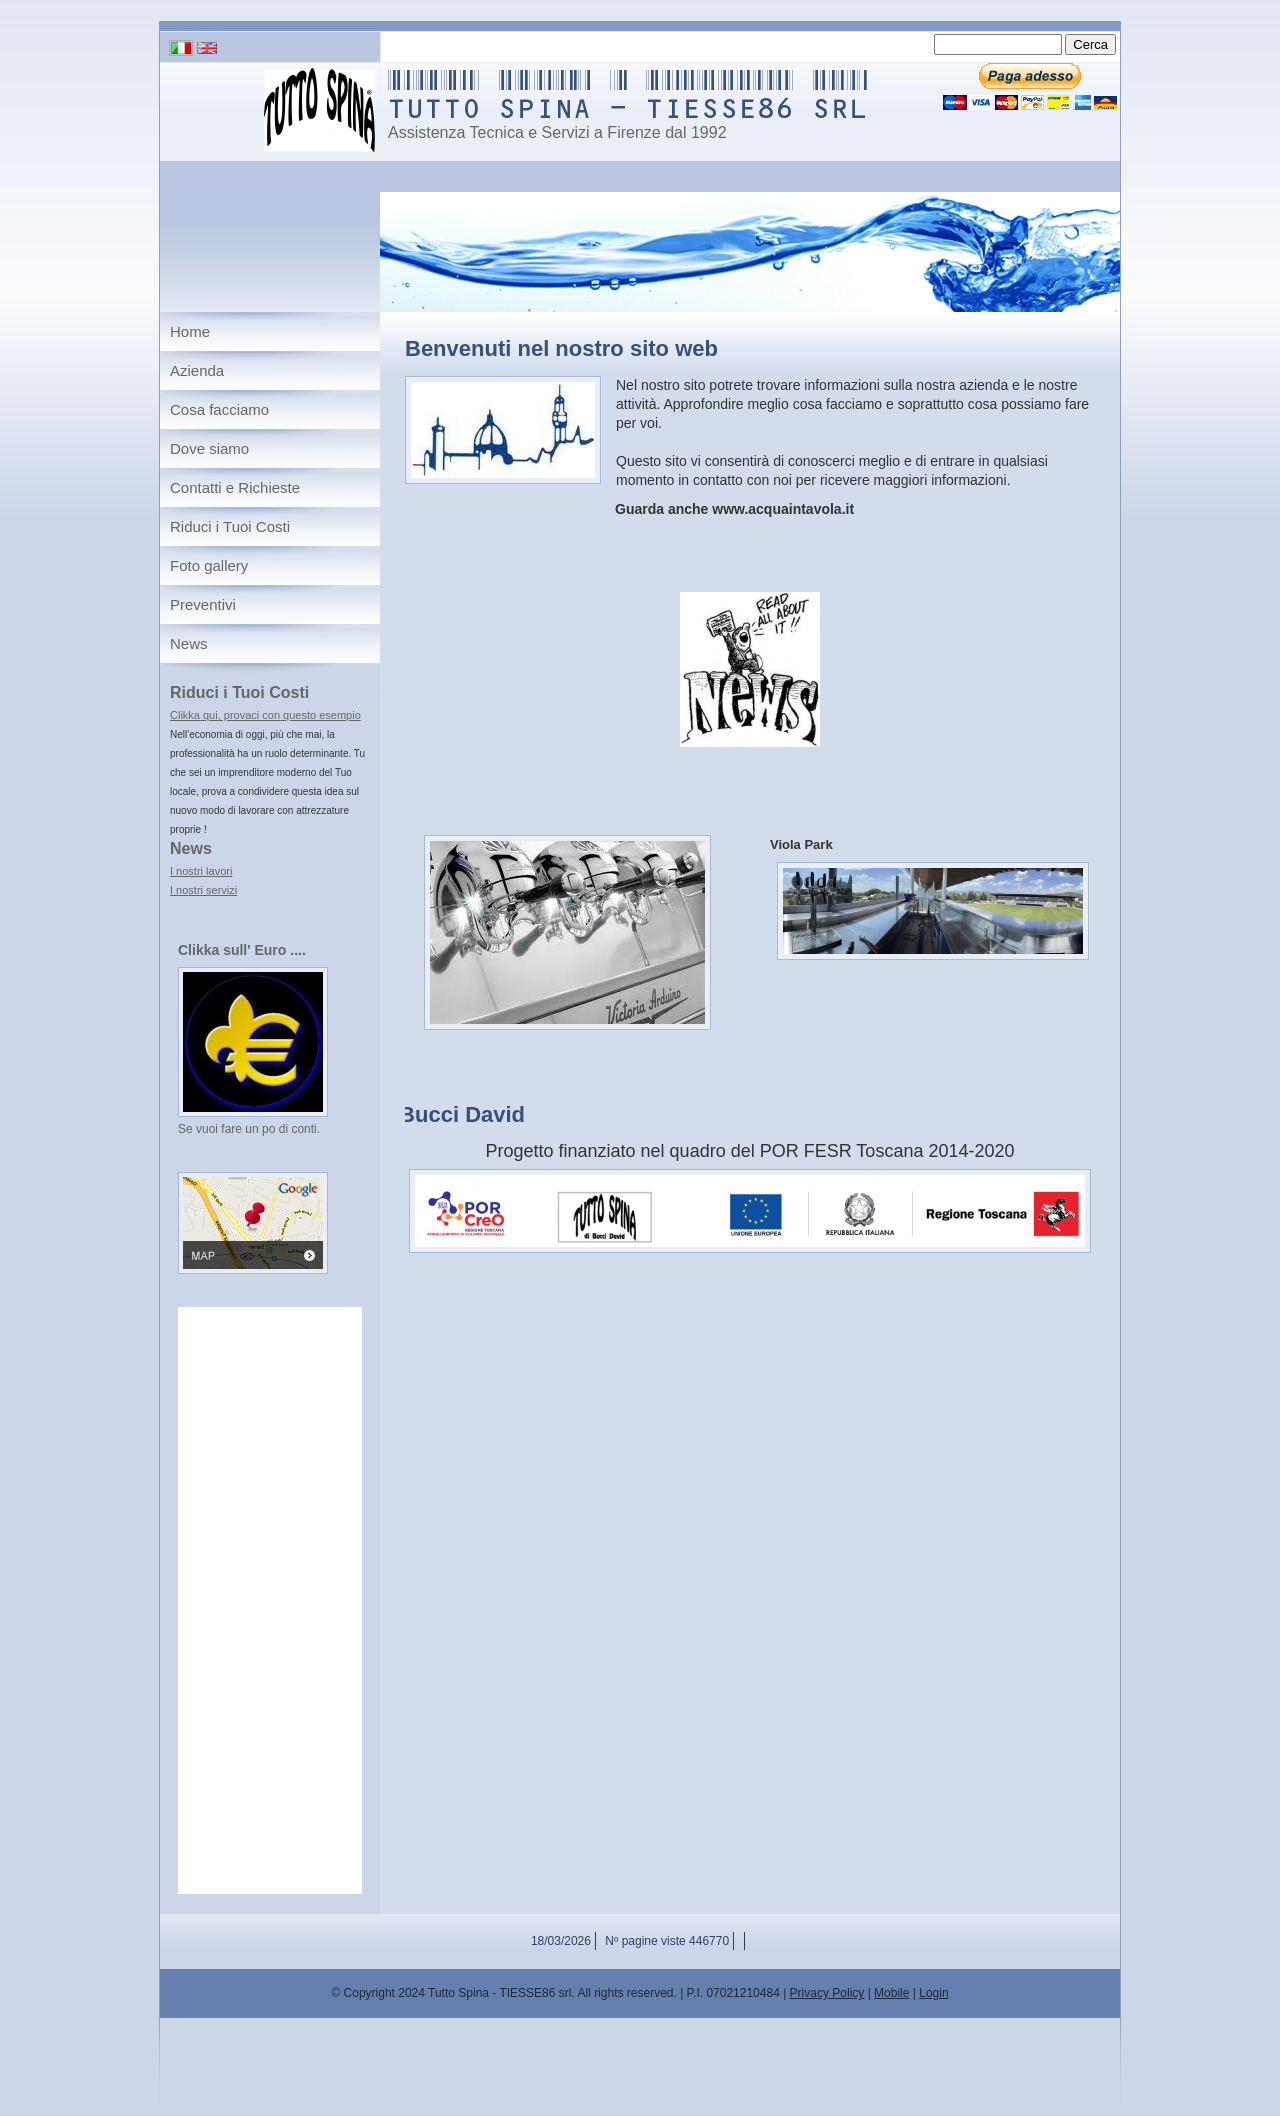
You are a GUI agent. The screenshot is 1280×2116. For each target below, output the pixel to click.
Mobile (891, 1993)
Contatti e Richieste (235, 487)
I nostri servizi (203, 890)
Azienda (197, 370)
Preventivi (203, 604)
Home (190, 331)
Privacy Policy (827, 1993)
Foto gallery (209, 565)
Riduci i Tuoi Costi (230, 526)
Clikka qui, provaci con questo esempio (265, 715)
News (189, 643)
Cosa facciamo (219, 409)
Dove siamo (209, 448)
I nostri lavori (201, 871)
